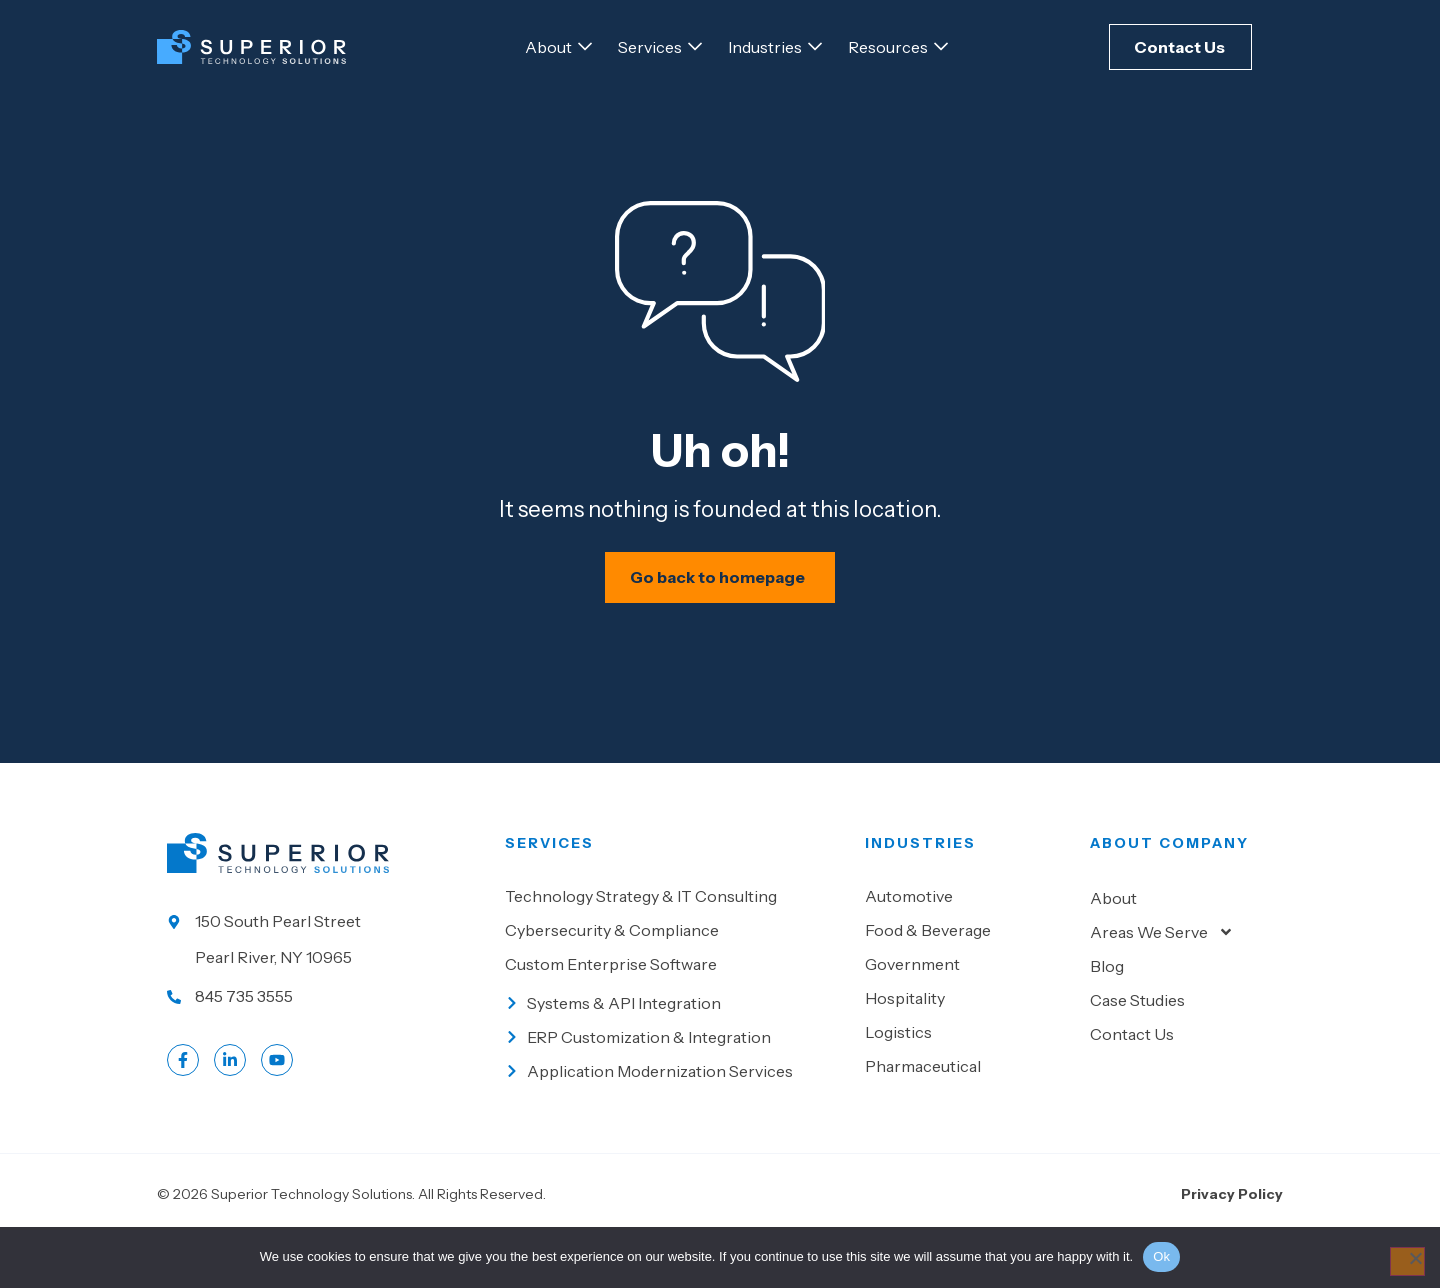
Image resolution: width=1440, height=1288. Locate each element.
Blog (1107, 1019)
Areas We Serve (1162, 985)
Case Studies (1137, 1053)
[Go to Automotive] (967, 949)
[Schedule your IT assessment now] (720, 629)
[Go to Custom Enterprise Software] (675, 1017)
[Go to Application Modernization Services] (675, 1124)
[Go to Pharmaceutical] (967, 1119)
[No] (1401, 1263)
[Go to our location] (326, 992)
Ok (1161, 1256)
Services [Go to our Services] (549, 896)
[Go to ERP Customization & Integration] (675, 1090)
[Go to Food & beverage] (967, 983)
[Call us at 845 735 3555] (326, 1049)
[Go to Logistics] (967, 1085)
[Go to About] (548, 47)
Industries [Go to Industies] (920, 896)
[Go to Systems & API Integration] (675, 1056)
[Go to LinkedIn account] (230, 1113)
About (1113, 951)
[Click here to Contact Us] (1180, 47)
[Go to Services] (650, 47)
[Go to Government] (967, 1017)
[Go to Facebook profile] (183, 1113)
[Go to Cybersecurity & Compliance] (675, 983)
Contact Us (1132, 1087)
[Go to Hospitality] (967, 1051)
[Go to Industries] (765, 47)
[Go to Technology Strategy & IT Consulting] (675, 949)
